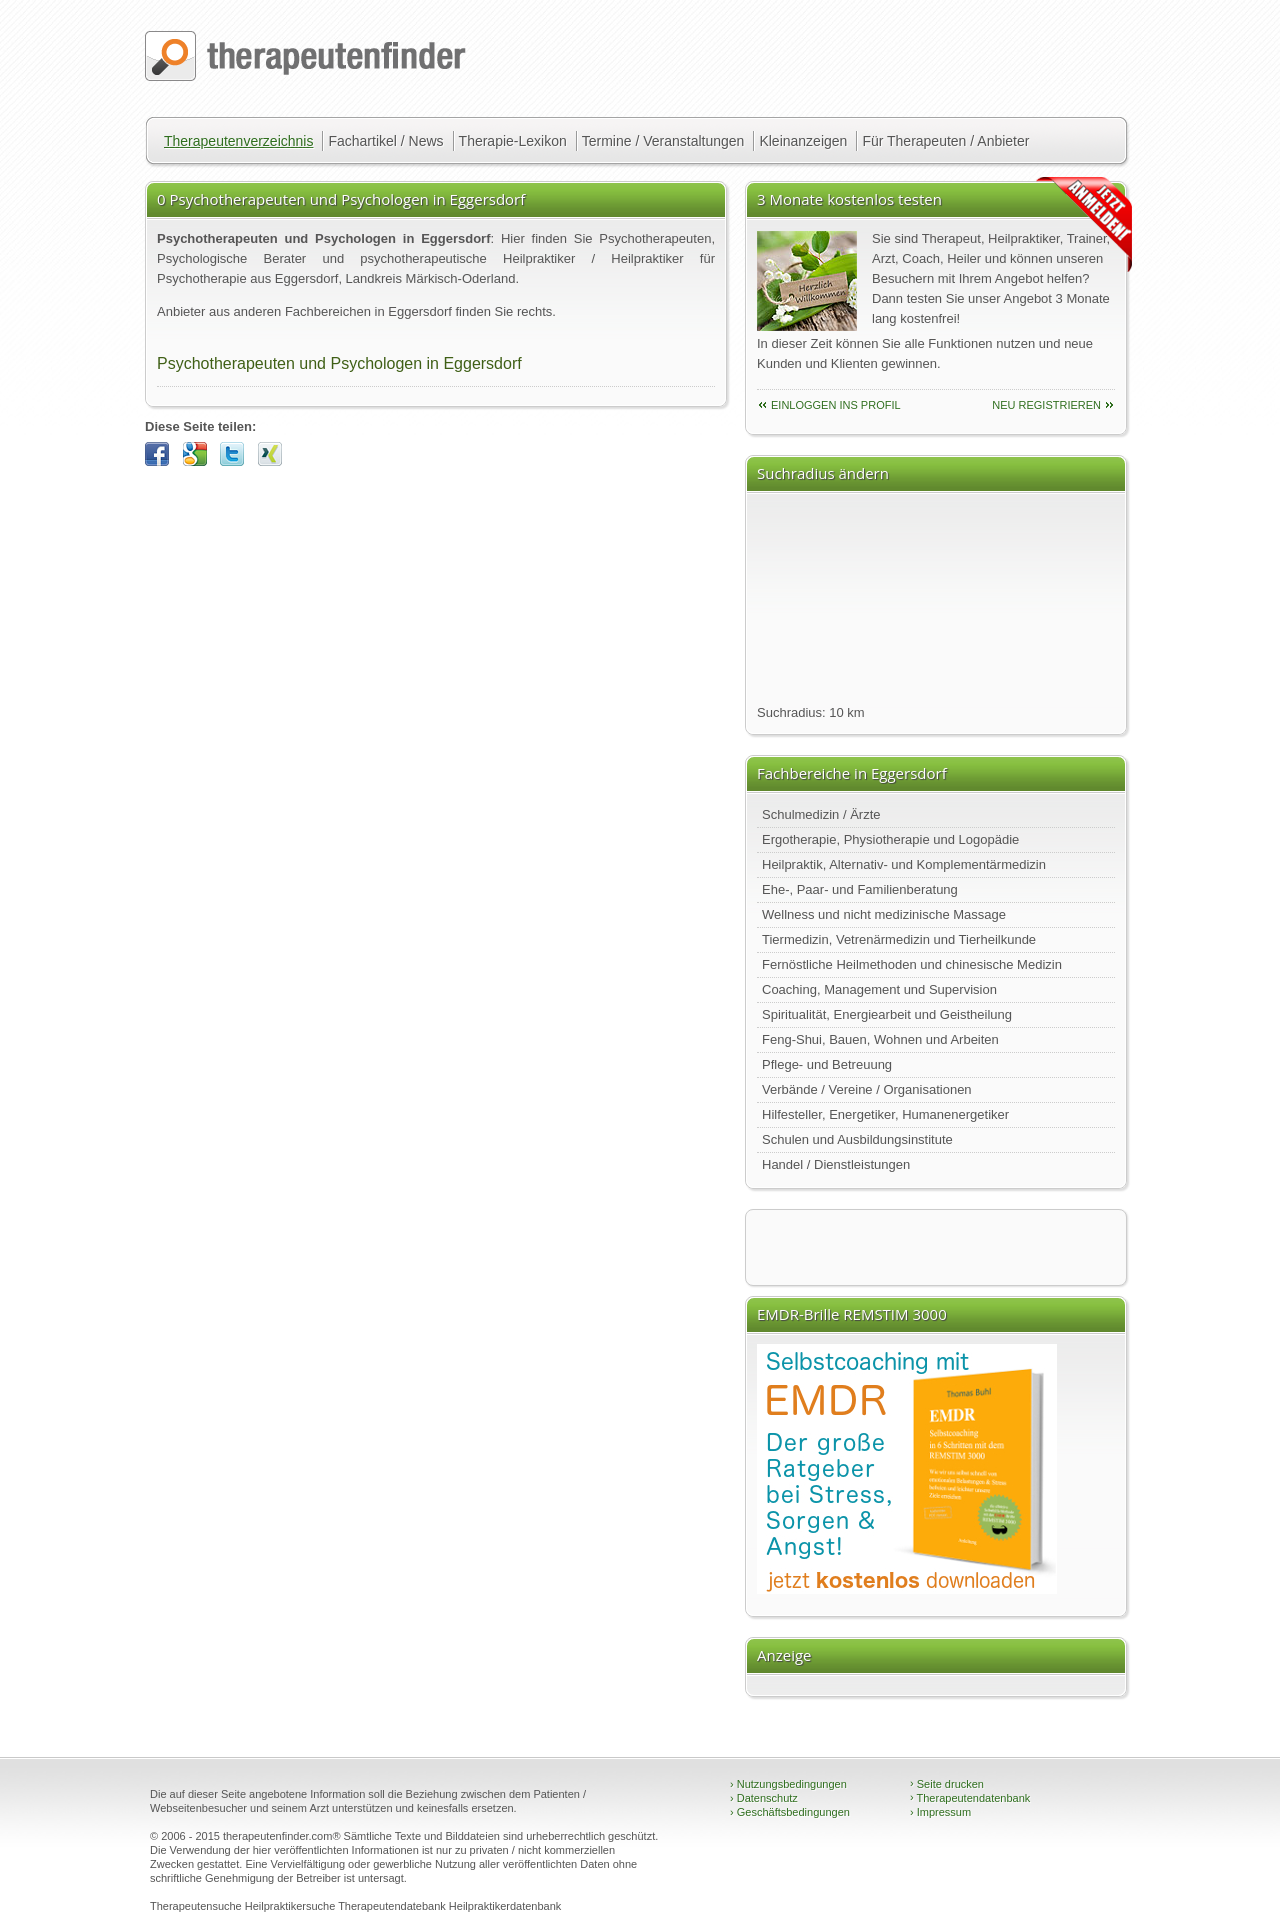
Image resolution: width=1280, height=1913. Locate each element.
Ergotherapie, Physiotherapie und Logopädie (890, 839)
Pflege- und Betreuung (827, 1064)
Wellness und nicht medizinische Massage (884, 914)
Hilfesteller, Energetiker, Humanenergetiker (885, 1114)
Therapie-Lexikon (513, 141)
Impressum (940, 1812)
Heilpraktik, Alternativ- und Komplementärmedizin (904, 864)
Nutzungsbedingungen (788, 1784)
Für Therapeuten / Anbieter (945, 141)
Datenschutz (764, 1798)
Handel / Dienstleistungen (836, 1164)
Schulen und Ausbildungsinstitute (857, 1139)
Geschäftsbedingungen (790, 1812)
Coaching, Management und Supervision (879, 989)
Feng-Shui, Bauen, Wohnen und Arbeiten (880, 1039)
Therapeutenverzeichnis (238, 141)
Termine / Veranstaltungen (663, 141)
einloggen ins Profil (836, 405)
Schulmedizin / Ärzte (821, 814)
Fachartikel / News (385, 141)
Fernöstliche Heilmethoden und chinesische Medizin (912, 964)
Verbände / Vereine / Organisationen (867, 1089)
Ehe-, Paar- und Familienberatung (860, 889)
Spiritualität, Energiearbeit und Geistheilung (887, 1014)
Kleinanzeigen (803, 141)
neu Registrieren (1046, 405)
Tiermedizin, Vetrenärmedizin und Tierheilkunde (899, 939)
